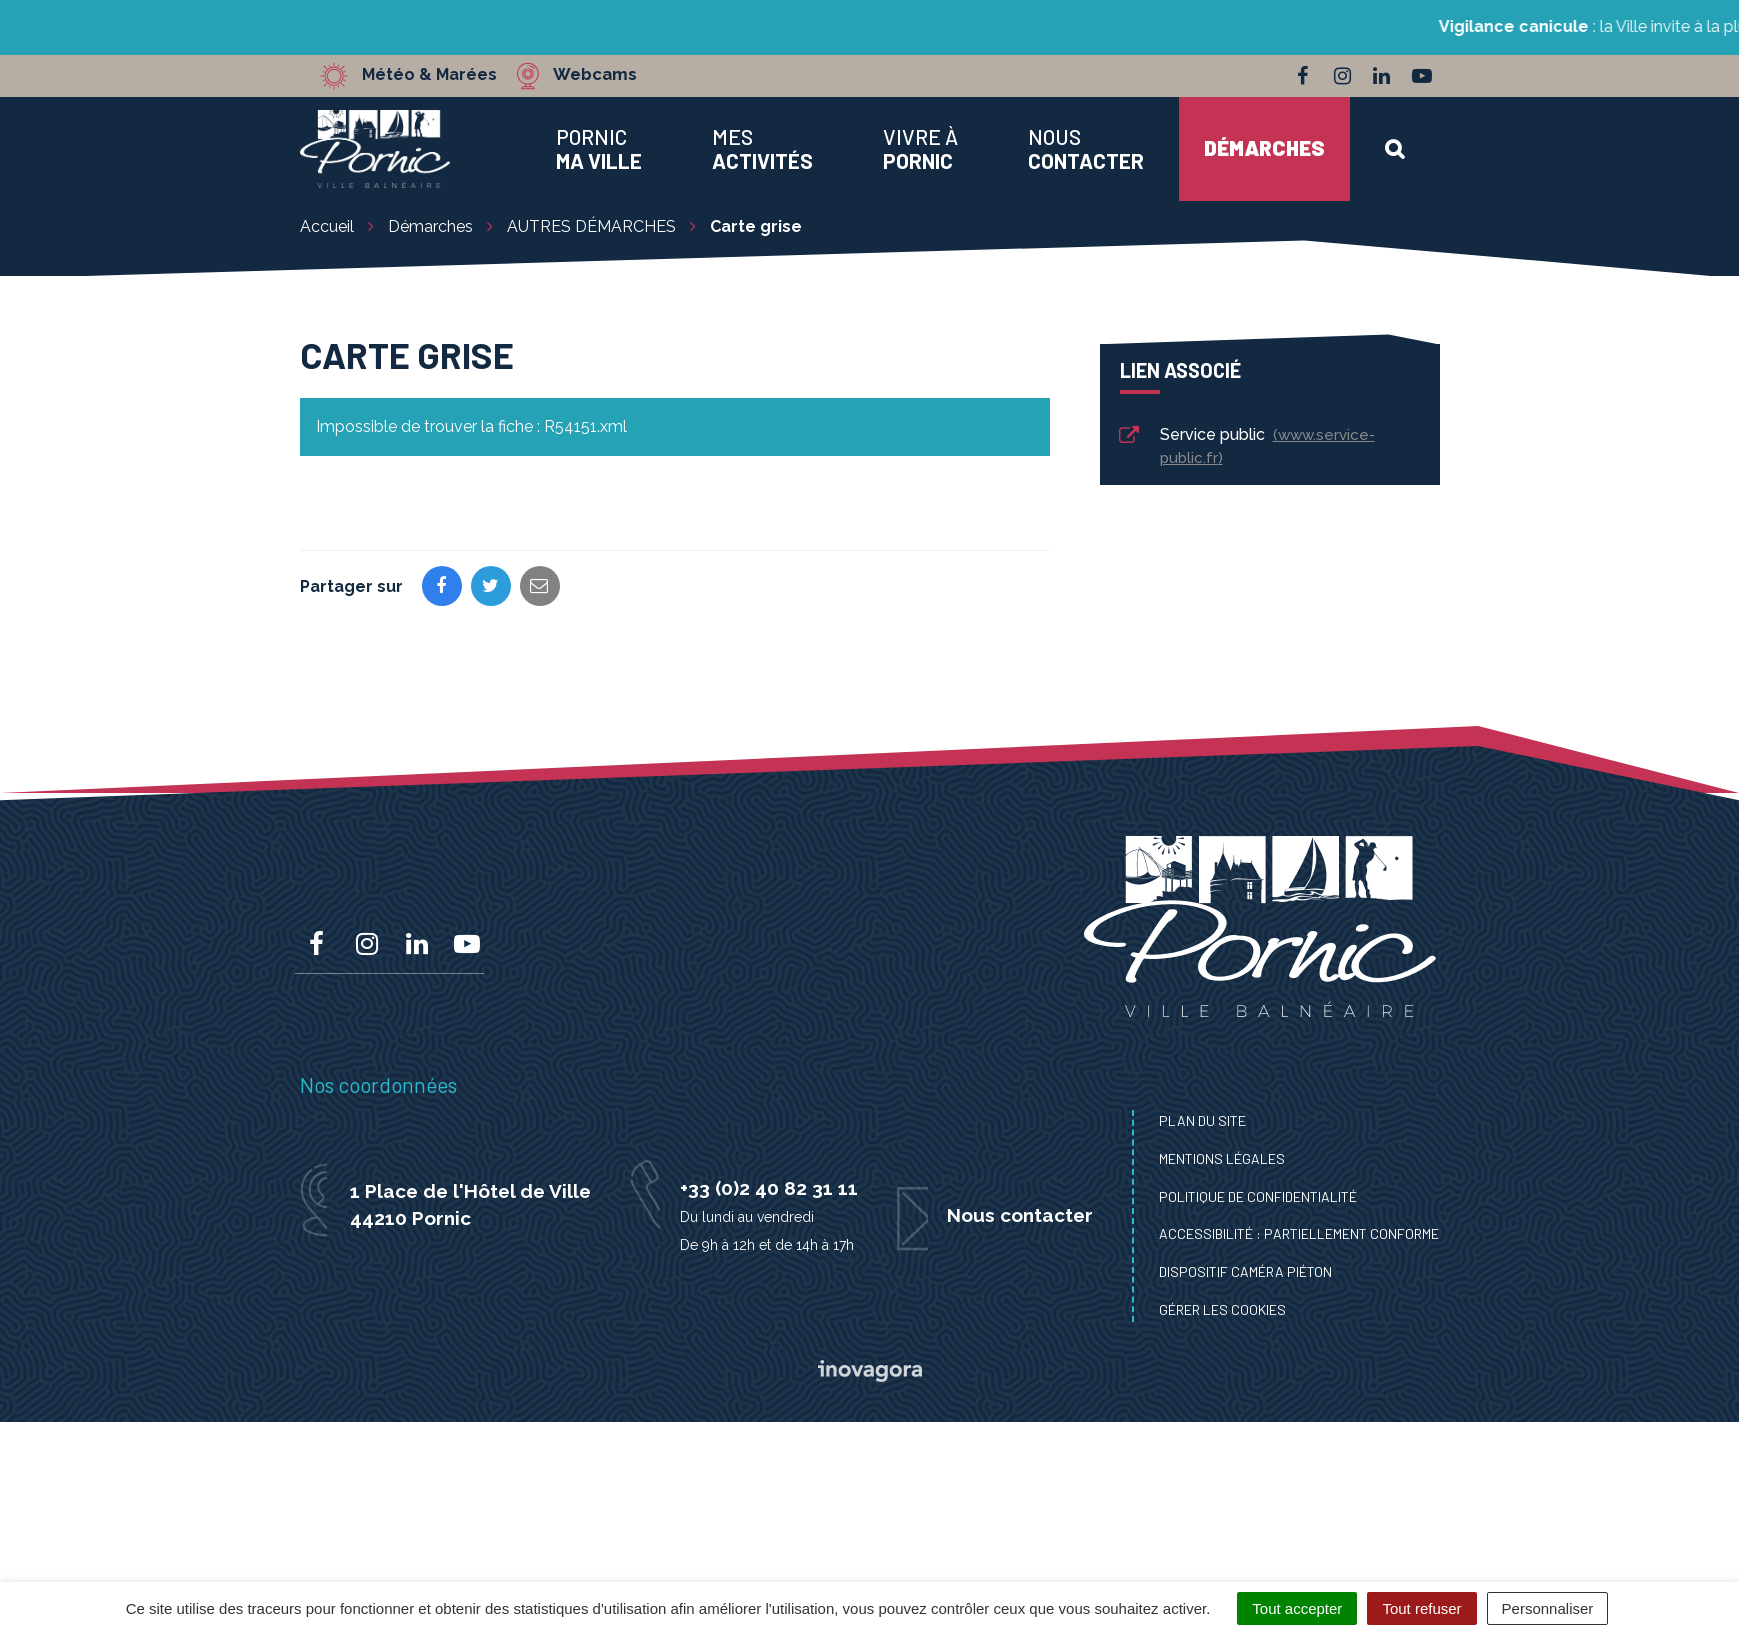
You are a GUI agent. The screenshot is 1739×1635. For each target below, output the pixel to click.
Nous (1086, 149)
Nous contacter (1020, 1215)
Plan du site (1202, 1120)
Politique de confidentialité (1258, 1196)
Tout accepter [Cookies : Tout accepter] (1297, 1608)
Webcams (599, 75)
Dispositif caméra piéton (1245, 1271)
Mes (762, 149)
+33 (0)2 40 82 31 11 (769, 1188)
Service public (1246, 446)
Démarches (1264, 147)
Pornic (599, 149)
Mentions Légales (1222, 1158)
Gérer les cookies (1222, 1309)
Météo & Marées (432, 75)
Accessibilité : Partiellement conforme (1299, 1233)
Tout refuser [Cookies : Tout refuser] (1421, 1608)
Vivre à (920, 149)
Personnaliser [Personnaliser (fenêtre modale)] (1548, 1608)
